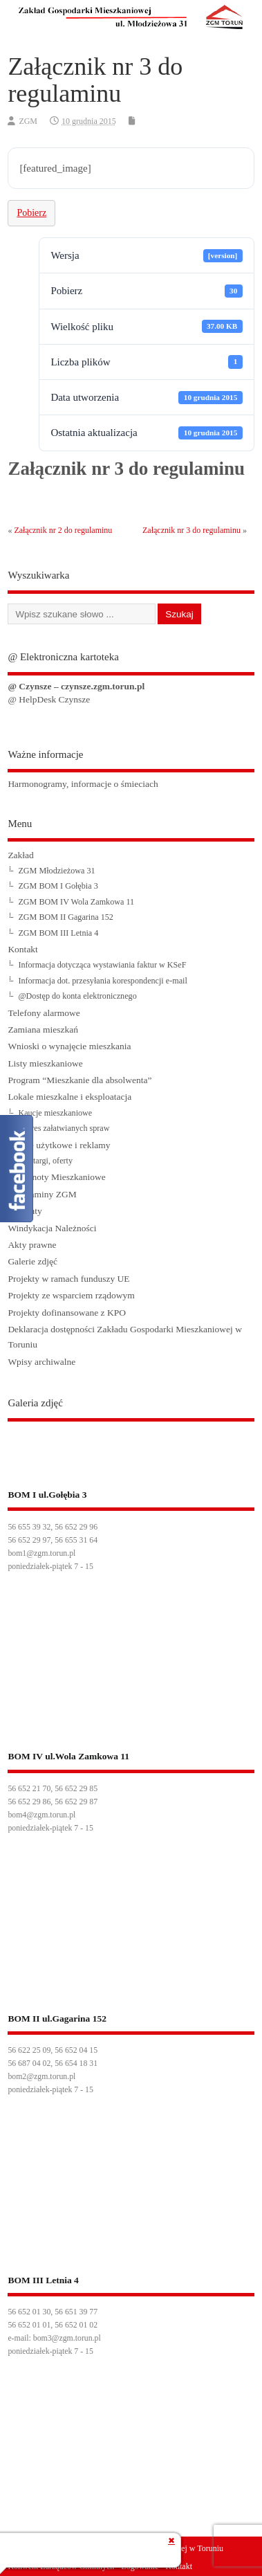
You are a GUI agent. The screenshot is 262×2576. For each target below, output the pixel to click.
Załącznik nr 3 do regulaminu (191, 530)
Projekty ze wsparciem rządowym (71, 1295)
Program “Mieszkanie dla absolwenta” (79, 1080)
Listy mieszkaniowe (45, 1063)
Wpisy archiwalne (41, 1362)
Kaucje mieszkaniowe (55, 1113)
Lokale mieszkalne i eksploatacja (69, 1096)
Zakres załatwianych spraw (63, 1128)
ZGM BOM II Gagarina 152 (65, 917)
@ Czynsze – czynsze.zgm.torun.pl (76, 686)
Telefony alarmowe (43, 1013)
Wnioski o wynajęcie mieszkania (69, 1046)
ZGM (28, 121)
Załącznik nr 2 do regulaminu (63, 530)
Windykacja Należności (52, 1228)
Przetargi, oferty (45, 1160)
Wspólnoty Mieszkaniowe (56, 1177)
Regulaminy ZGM (42, 1194)
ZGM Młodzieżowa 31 (56, 871)
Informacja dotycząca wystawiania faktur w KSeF (102, 965)
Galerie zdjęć (32, 1261)
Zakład (20, 855)
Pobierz (31, 213)
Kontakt (23, 949)
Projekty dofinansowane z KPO (67, 1312)
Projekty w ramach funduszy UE (68, 1278)
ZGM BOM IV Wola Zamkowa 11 (76, 902)
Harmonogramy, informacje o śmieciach (83, 784)
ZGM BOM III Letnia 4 (58, 933)
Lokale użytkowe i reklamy (59, 1145)
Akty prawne (32, 1245)
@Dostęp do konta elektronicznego (77, 996)
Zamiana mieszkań (43, 1029)
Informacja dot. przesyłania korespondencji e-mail (102, 981)
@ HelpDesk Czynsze (49, 699)
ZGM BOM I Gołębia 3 (57, 886)
